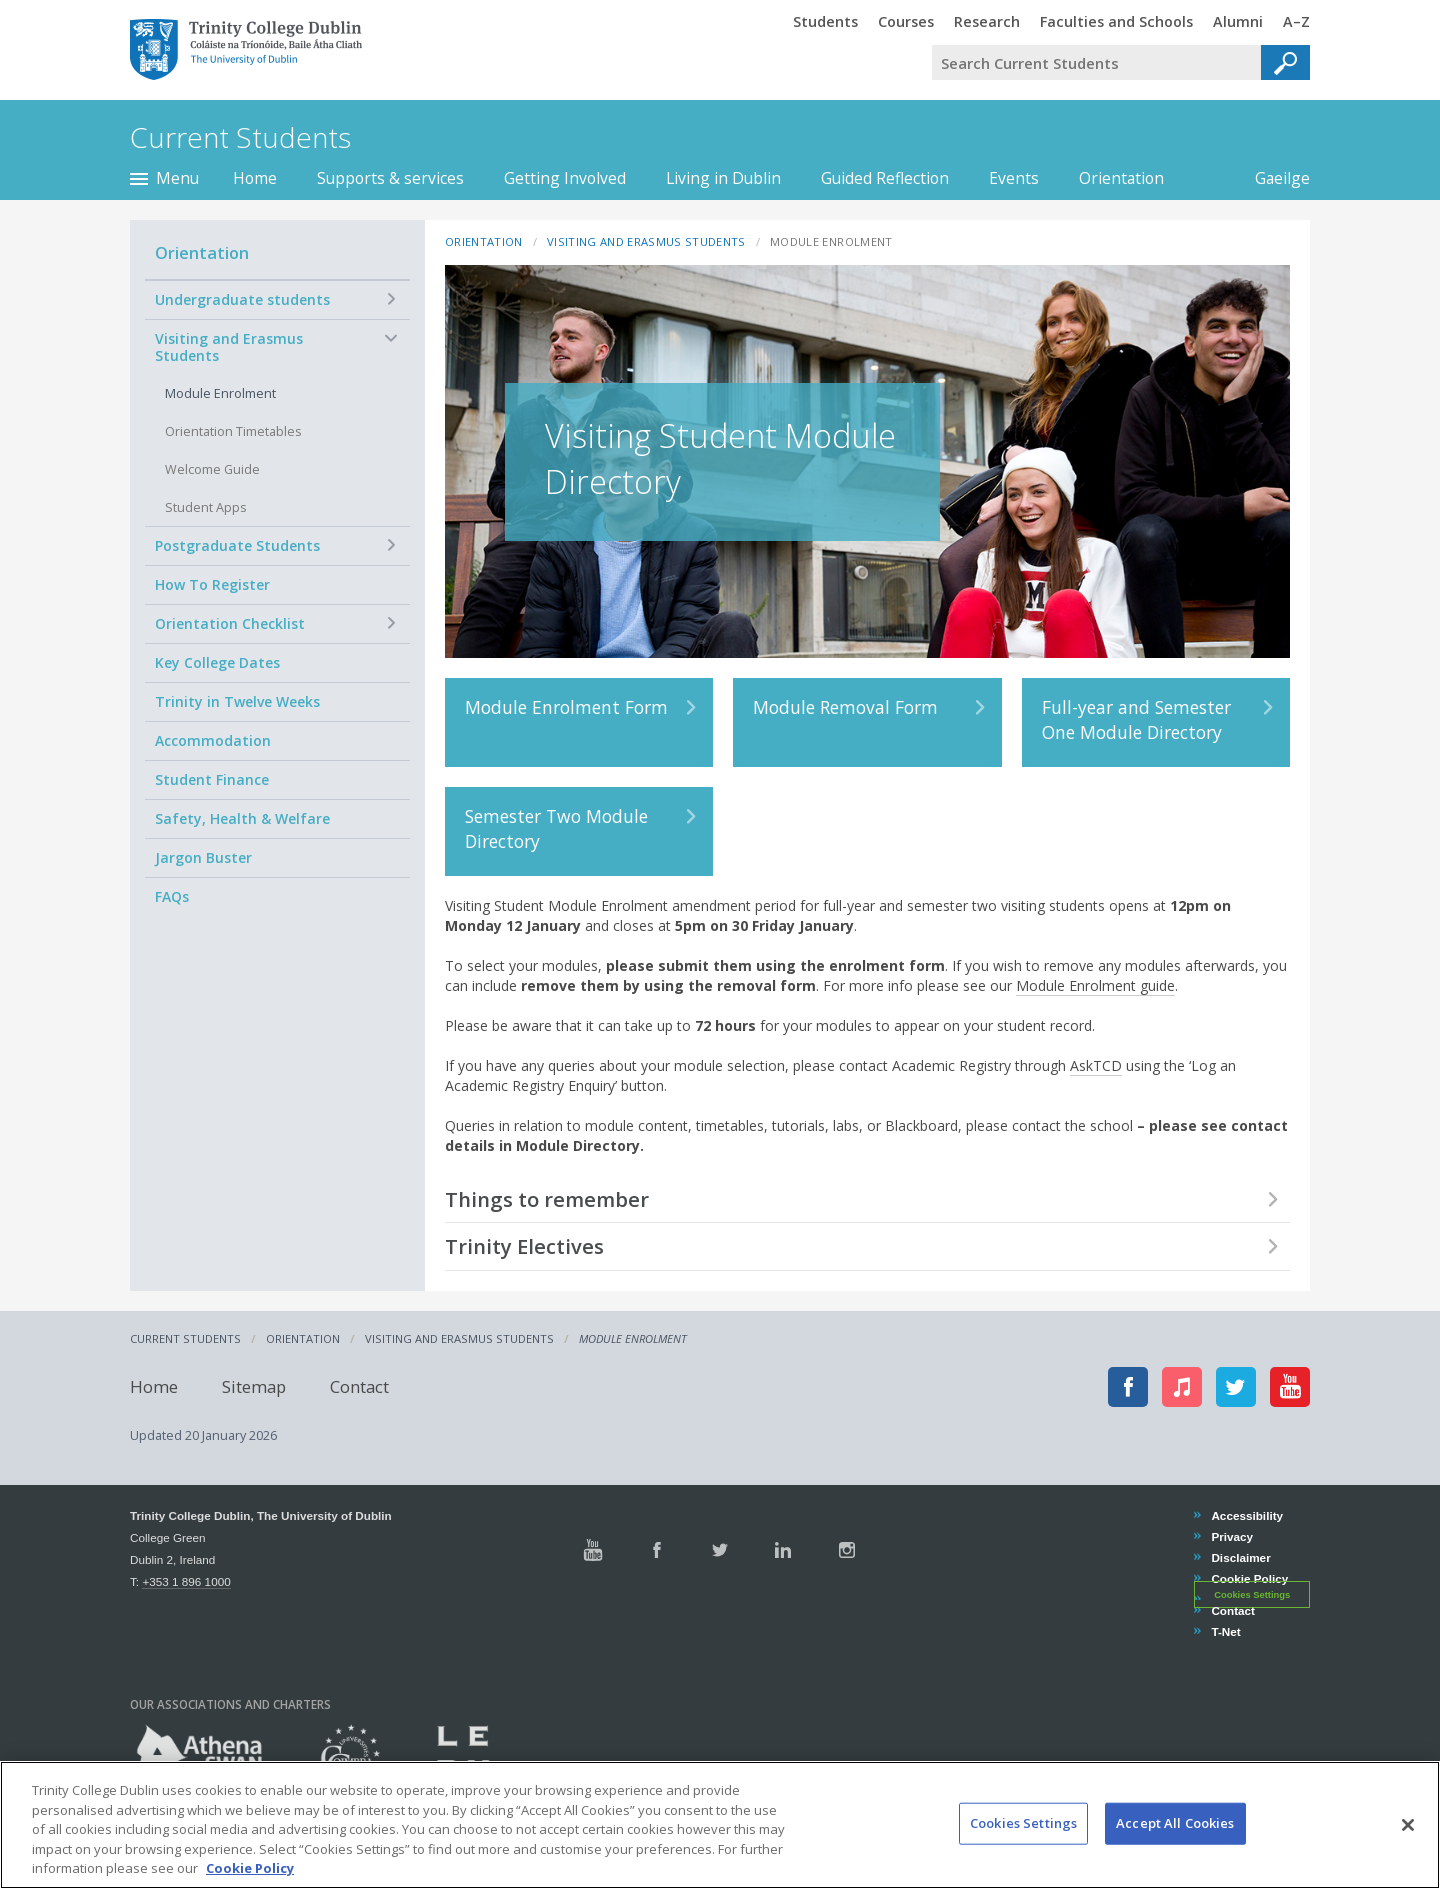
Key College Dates (217, 662)
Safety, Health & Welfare (242, 818)
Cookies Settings (1252, 1594)
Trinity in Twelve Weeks (237, 701)
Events (1014, 178)
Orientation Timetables (233, 431)
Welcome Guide (212, 469)
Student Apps (206, 507)
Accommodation (213, 740)
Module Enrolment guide (1095, 985)
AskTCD (1096, 1065)
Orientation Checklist (230, 623)
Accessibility (1246, 1515)
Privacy (1231, 1536)
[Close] (1408, 1839)
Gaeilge (1272, 178)
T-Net (1225, 1631)
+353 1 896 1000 (186, 1581)
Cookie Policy (1249, 1578)
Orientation (1121, 178)
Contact (359, 1386)
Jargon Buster (203, 857)
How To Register (212, 584)
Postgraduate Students (237, 545)
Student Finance (212, 779)
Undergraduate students (242, 299)
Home (255, 178)
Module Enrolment (220, 393)
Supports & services (390, 178)
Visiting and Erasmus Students (229, 347)
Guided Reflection (885, 178)
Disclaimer (1240, 1557)
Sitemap (254, 1386)
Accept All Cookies (1175, 1837)
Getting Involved (565, 178)
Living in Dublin (723, 178)
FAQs (172, 896)
